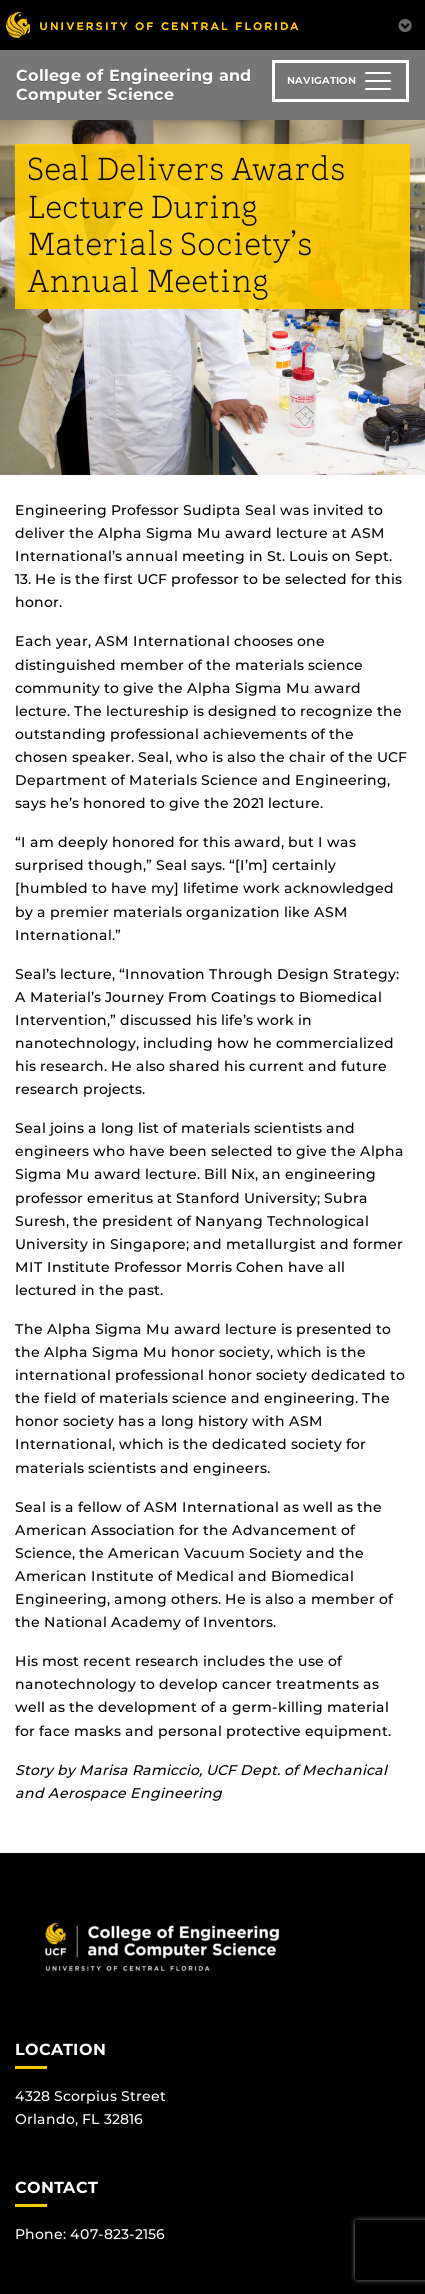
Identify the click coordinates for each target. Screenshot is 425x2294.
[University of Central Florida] (152, 24)
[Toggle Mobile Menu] (405, 23)
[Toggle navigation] (340, 81)
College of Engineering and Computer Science (133, 85)
